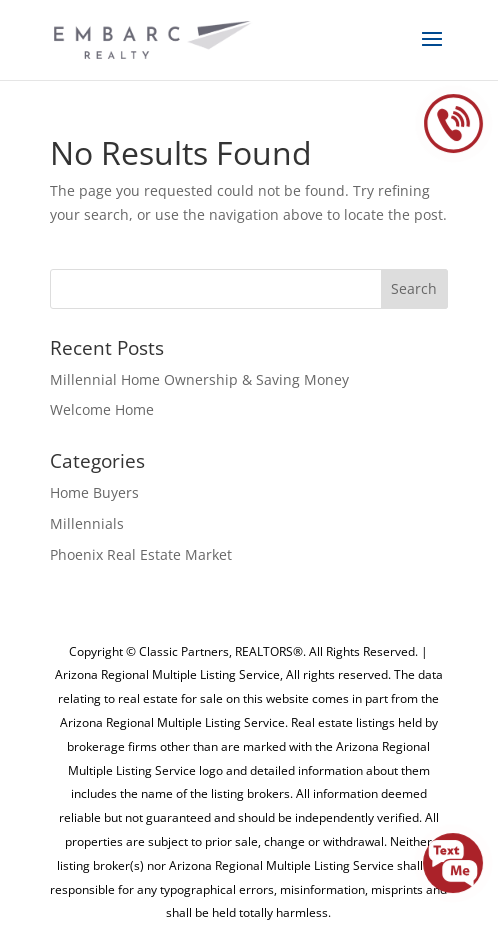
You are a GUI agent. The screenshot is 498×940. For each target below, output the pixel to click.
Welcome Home (102, 409)
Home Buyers (94, 492)
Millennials (87, 523)
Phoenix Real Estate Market (141, 554)
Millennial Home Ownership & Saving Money (199, 379)
